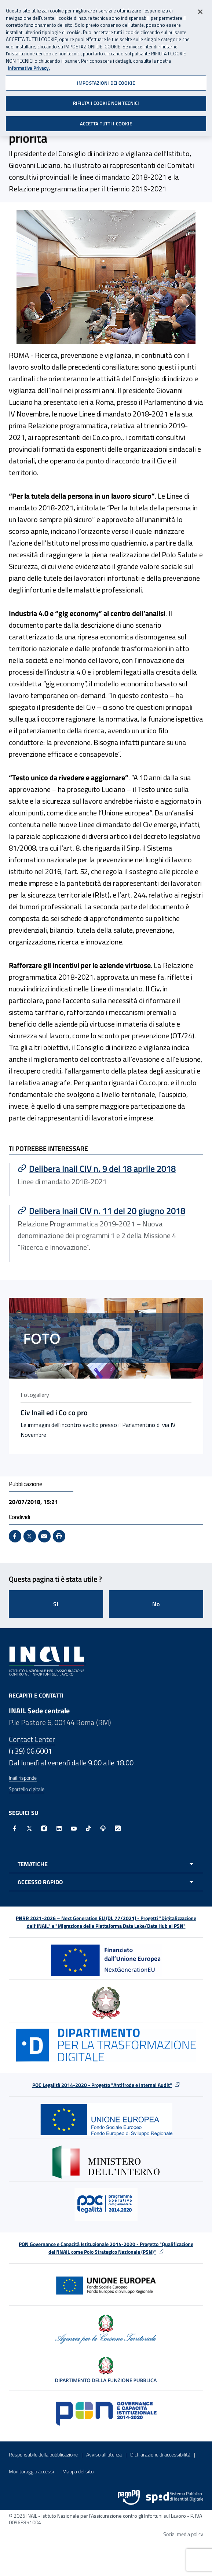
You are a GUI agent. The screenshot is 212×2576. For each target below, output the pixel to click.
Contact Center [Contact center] (32, 1739)
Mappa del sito (78, 2471)
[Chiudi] (200, 9)
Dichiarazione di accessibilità (160, 2454)
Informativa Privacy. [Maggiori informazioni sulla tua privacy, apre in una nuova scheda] (29, 65)
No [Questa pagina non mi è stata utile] (156, 1604)
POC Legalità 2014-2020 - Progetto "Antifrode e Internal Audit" (102, 2085)
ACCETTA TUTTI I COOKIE (106, 121)
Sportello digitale (26, 1789)
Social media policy (183, 2534)
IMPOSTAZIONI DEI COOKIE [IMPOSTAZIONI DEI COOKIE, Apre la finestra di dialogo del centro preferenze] (106, 80)
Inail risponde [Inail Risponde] (23, 1777)
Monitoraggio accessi (31, 2471)
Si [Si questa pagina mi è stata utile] (56, 1604)
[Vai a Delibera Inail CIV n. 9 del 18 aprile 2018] (107, 1168)
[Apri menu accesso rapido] (106, 1882)
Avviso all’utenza (104, 2454)
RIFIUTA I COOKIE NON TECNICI (106, 100)
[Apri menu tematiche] (106, 1864)
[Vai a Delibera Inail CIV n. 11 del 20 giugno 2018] (107, 1210)
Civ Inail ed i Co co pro (54, 1412)
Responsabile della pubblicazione (43, 2454)
